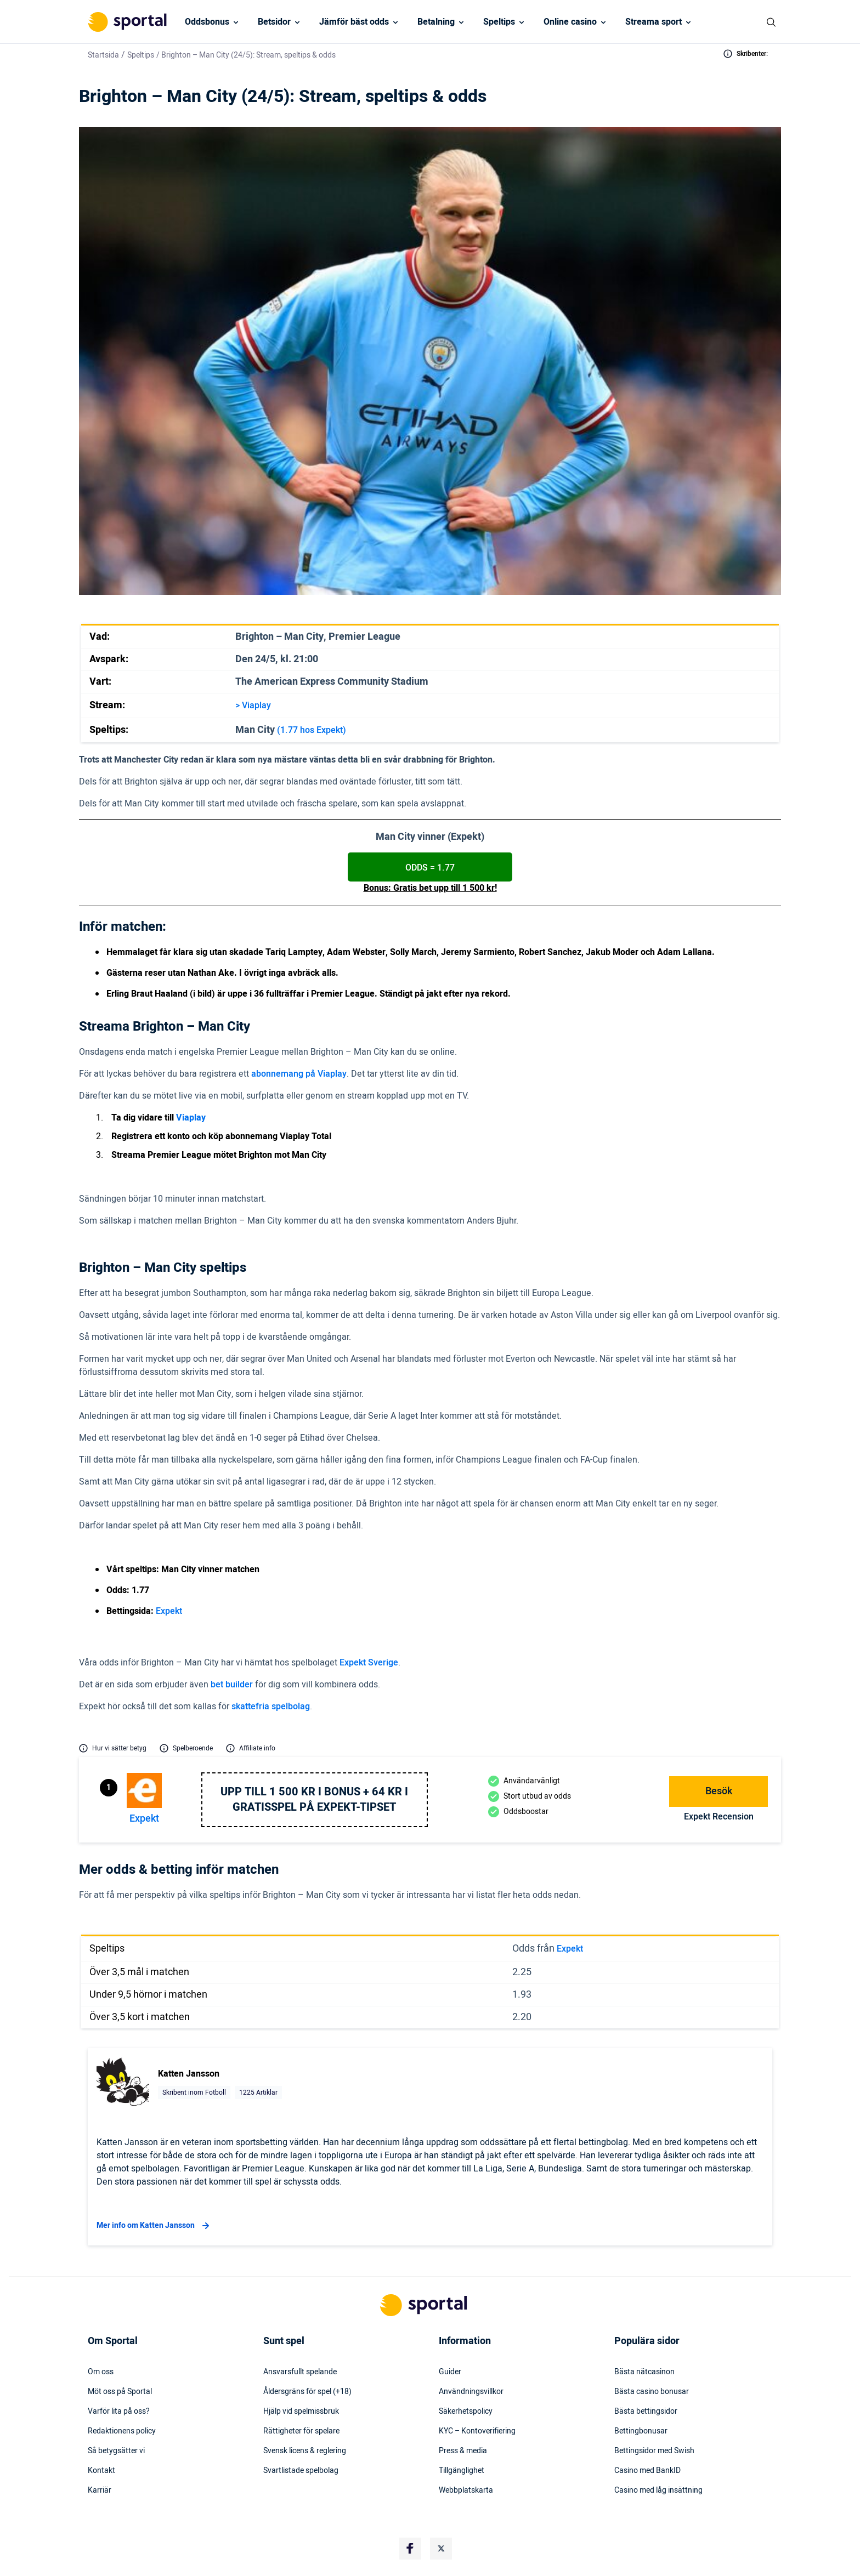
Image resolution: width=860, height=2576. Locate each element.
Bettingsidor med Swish (654, 2451)
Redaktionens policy (122, 2431)
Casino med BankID (647, 2470)
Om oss (101, 2372)
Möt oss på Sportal (120, 2391)
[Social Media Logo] (410, 2549)
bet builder (232, 1684)
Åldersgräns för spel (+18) (307, 2391)
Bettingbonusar (640, 2431)
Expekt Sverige (369, 1662)
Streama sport (653, 22)
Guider (450, 2372)
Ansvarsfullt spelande (300, 2372)
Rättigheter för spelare (301, 2431)
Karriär (99, 2490)
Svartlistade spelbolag (300, 2470)
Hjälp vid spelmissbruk (301, 2411)
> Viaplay (253, 705)
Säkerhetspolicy (466, 2411)
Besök (718, 1791)
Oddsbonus (207, 22)
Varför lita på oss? (119, 2411)
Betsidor (274, 22)
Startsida (103, 55)
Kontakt (101, 2470)
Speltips (499, 22)
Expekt (169, 1611)
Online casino (570, 22)
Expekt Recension (719, 1816)
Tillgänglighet (461, 2470)
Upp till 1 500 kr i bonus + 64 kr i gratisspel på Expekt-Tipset (314, 1799)
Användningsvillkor (471, 2391)
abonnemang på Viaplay (299, 1074)
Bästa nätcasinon (644, 2372)
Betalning (436, 22)
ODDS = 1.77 (430, 867)
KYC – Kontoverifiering (477, 2431)
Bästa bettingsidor (645, 2411)
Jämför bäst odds (354, 22)
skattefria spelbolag (270, 1706)
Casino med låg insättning (658, 2490)
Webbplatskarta (466, 2490)
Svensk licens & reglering (304, 2451)
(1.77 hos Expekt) (311, 730)
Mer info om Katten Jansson (154, 2225)
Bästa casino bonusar (651, 2391)
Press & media (463, 2451)
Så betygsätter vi (116, 2451)
